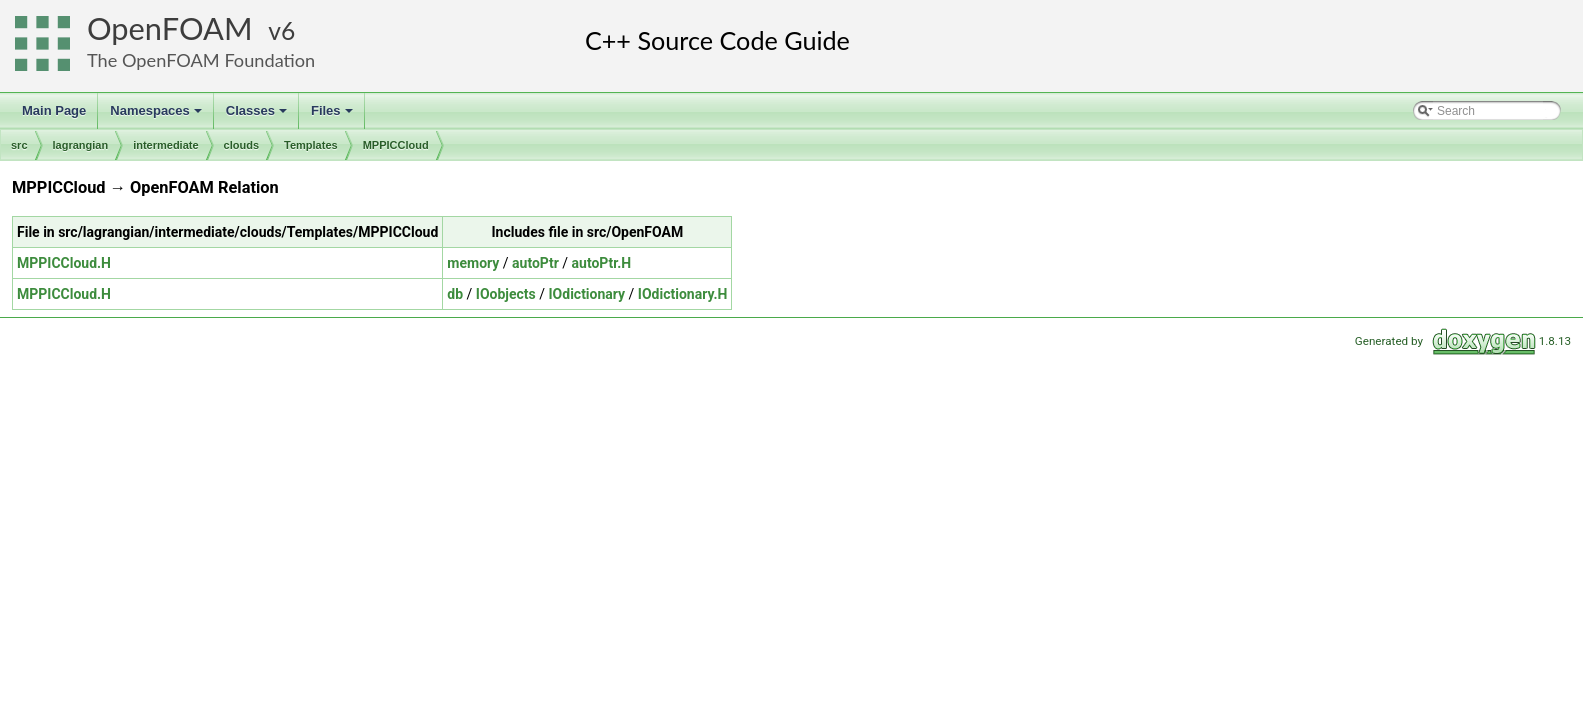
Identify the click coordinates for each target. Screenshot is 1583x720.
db (455, 294)
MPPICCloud (396, 145)
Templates (311, 145)
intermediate (165, 145)
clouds (241, 145)
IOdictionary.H (683, 294)
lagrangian (81, 145)
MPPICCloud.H (64, 263)
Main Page (54, 110)
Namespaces (157, 116)
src (19, 145)
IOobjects (506, 294)
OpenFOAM (170, 28)
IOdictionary (587, 294)
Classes (258, 116)
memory (473, 263)
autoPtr (535, 263)
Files (333, 116)
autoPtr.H (602, 263)
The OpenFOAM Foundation (201, 60)
